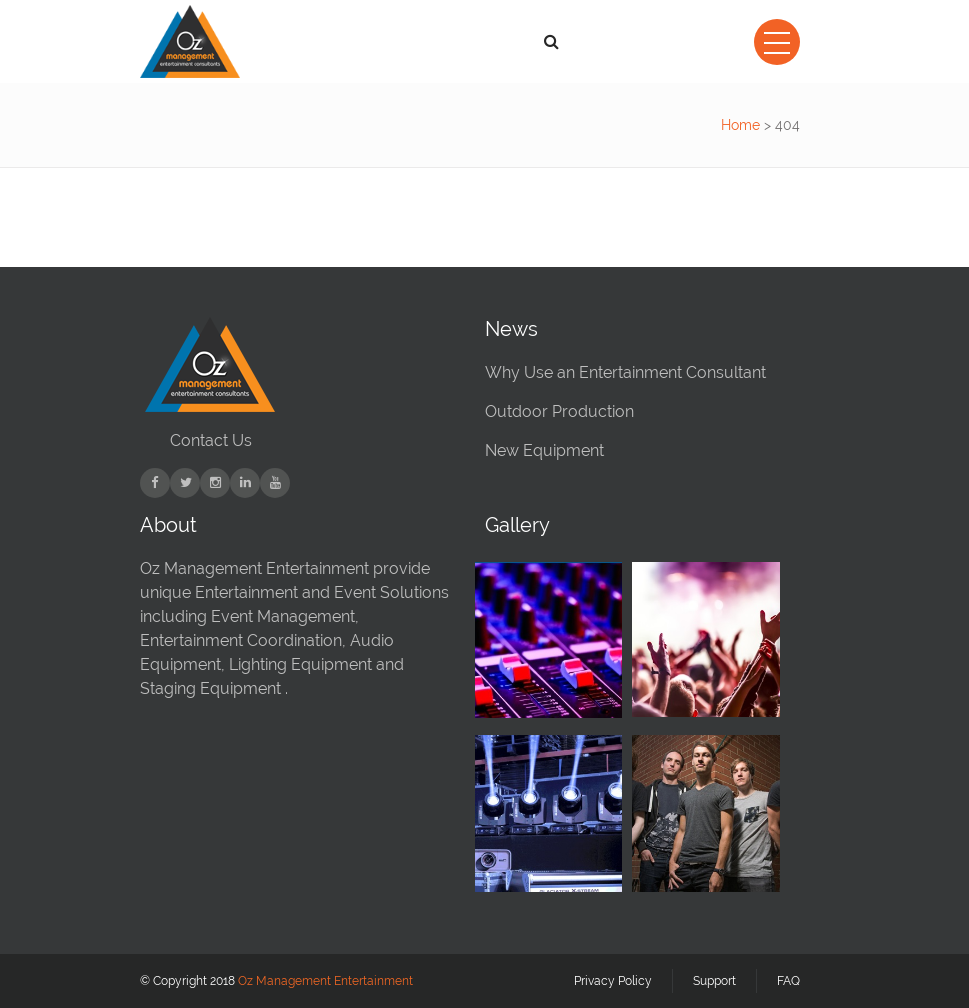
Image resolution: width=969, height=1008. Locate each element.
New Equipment (544, 450)
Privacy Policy (613, 981)
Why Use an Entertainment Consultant (625, 372)
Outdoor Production (559, 411)
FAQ (788, 981)
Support (714, 981)
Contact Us (211, 440)
